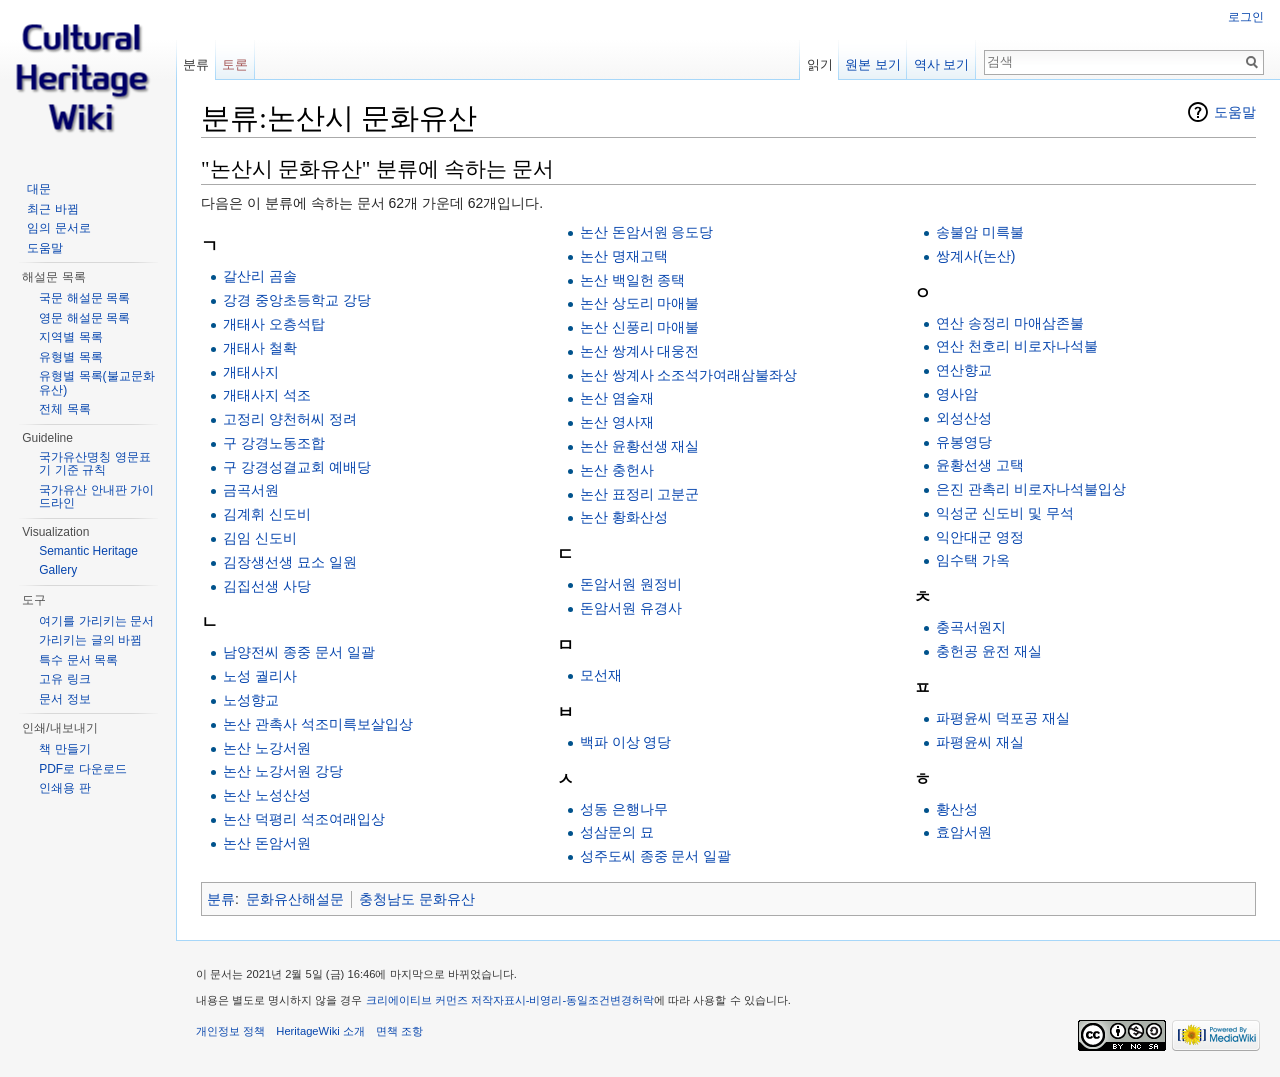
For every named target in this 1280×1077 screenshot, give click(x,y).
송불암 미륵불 (980, 232)
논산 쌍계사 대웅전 (640, 351)
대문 (39, 189)
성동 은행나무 (624, 809)
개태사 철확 (260, 348)
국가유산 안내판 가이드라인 (96, 497)
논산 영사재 (617, 422)
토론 (235, 64)
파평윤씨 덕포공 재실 (1003, 718)
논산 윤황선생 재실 (640, 446)
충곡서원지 (971, 627)
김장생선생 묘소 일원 (290, 562)
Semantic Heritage (88, 551)
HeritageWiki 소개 (320, 1031)
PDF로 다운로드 (82, 769)
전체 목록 (64, 409)
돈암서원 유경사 (631, 608)
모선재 (601, 675)
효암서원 (964, 832)
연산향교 (964, 370)
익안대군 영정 (980, 537)
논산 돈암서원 (267, 843)
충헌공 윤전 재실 (989, 651)
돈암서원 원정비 (631, 584)
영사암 (957, 394)
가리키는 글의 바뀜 (90, 640)
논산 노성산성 (267, 795)
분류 (221, 899)
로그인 (1246, 17)
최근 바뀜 (52, 209)
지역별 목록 (70, 337)
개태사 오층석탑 (274, 324)
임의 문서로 (58, 228)
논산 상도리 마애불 (640, 303)
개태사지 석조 (267, 395)
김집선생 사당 (267, 586)
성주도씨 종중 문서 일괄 (656, 856)
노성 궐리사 (260, 676)
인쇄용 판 (64, 788)
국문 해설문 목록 (84, 298)
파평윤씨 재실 (980, 742)
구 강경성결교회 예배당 (297, 467)
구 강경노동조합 (274, 443)
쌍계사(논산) (975, 256)
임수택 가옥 (973, 560)
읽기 (820, 64)
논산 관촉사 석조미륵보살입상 (318, 724)
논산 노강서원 (267, 748)
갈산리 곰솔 (260, 276)
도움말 (1235, 112)
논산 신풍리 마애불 (640, 327)
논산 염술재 (617, 398)
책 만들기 (64, 749)
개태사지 (251, 372)
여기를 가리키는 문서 (96, 621)
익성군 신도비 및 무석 (1005, 513)
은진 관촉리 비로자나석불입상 (1031, 489)
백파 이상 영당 (626, 742)
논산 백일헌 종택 (633, 280)
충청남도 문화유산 (417, 899)
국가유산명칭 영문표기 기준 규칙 (94, 464)
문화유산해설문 (295, 899)
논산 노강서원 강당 (283, 771)
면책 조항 (399, 1031)
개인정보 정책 (230, 1031)
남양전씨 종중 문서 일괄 (299, 652)
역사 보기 (942, 64)
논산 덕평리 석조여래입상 (304, 819)
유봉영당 (964, 442)
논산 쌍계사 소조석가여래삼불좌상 (689, 375)
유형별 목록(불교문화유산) (96, 383)
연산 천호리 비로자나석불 (1017, 346)
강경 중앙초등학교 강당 (297, 300)
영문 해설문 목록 (84, 318)
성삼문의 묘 (617, 832)
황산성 (957, 809)
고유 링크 (64, 679)
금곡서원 (251, 490)
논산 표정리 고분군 (640, 494)
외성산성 (964, 418)
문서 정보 (64, 699)
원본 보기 (873, 64)
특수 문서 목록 (78, 660)
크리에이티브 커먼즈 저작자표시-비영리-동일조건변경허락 (510, 1000)
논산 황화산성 (624, 517)
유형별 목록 (70, 357)
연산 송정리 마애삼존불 (1010, 323)
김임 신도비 (260, 538)
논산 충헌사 (617, 470)
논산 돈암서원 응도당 (647, 232)
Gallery (58, 570)
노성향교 (251, 700)
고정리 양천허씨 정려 (290, 419)
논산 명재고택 (624, 256)
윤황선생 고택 (980, 465)
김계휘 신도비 (267, 514)
